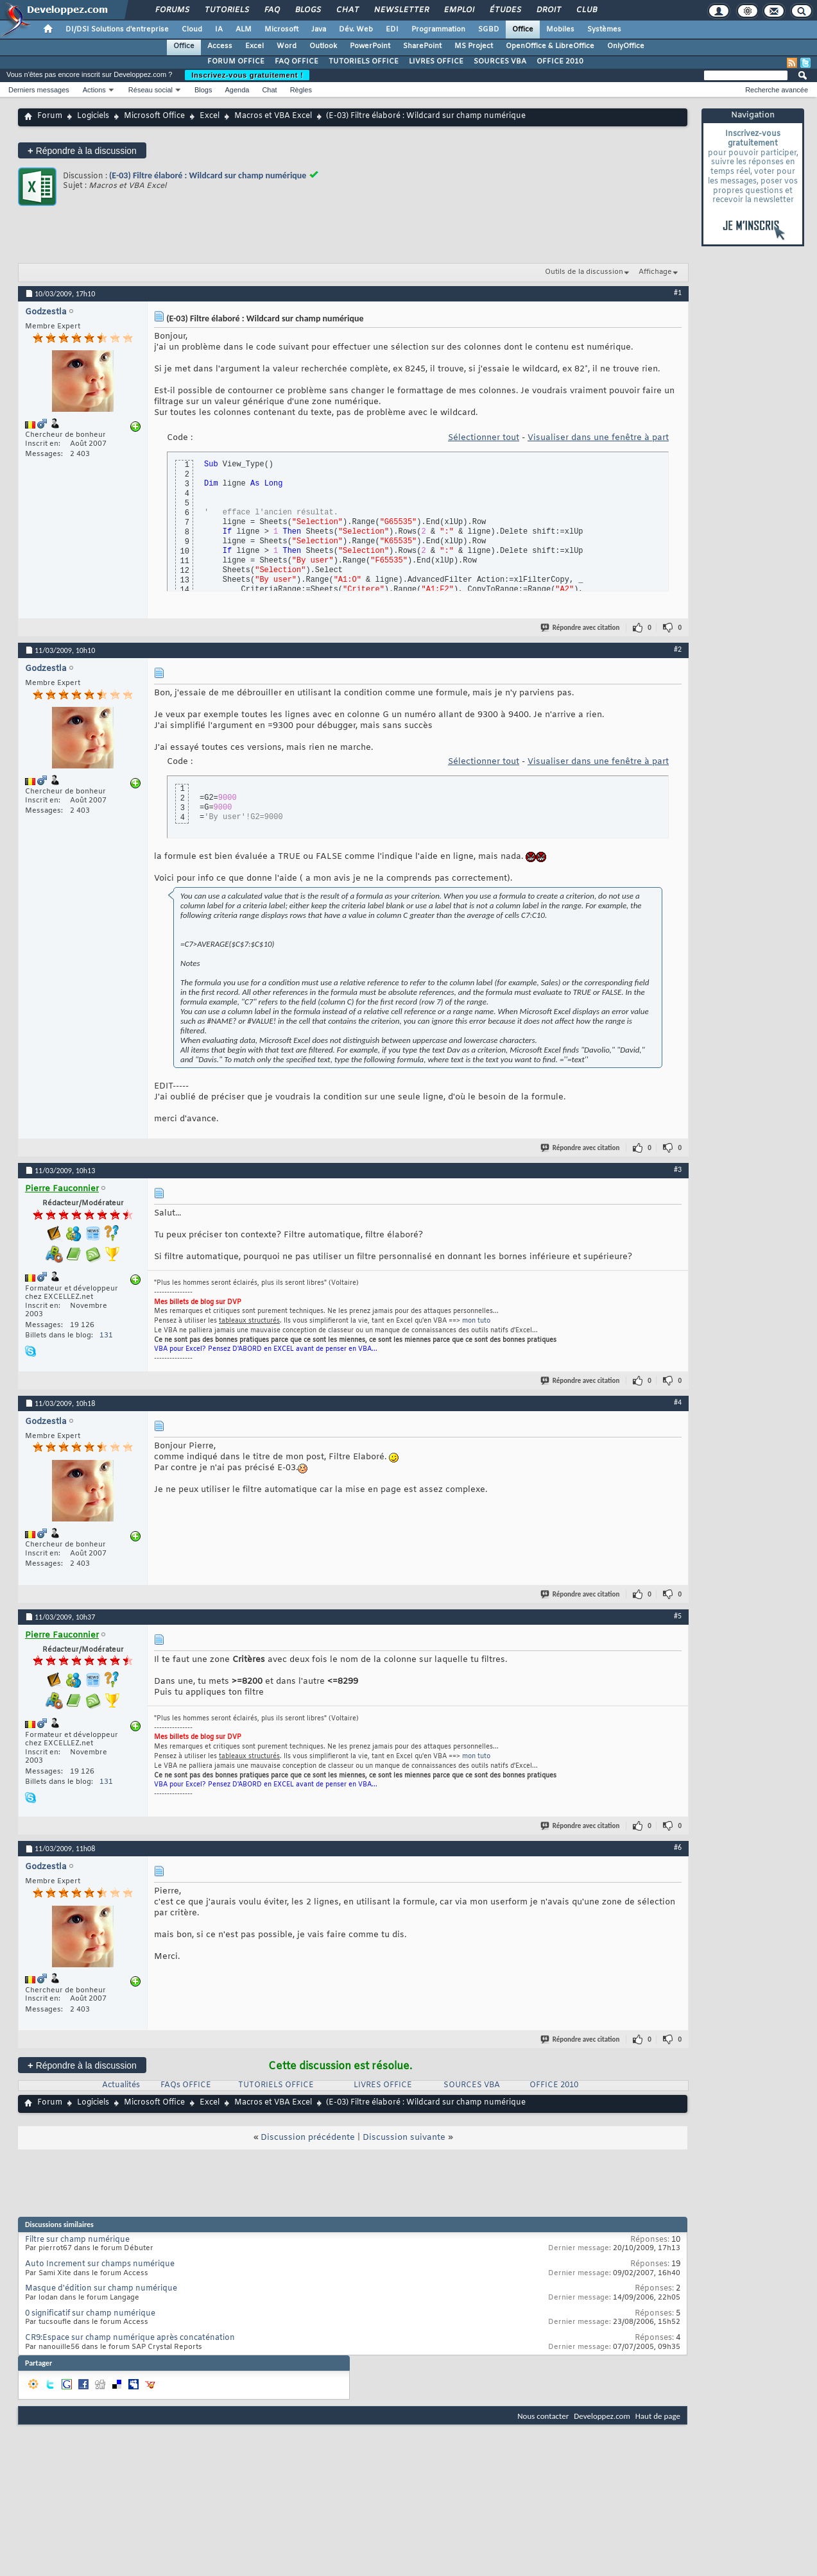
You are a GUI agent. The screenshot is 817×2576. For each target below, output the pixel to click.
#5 (678, 1615)
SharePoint (422, 46)
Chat (346, 10)
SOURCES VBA (500, 61)
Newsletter (400, 10)
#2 (678, 649)
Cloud (192, 29)
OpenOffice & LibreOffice (550, 46)
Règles (301, 90)
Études (505, 10)
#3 (678, 1169)
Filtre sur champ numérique (77, 2240)
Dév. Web (356, 29)
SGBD (488, 29)
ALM (244, 29)
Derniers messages (38, 90)
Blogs (307, 10)
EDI (392, 29)
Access (219, 46)
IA (219, 29)
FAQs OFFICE (185, 2085)
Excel (254, 46)
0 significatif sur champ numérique (90, 2314)
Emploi (458, 10)
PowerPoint (370, 46)
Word (287, 46)
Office (522, 29)
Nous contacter (543, 2416)
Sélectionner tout (483, 437)
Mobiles (560, 29)
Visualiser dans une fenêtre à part (598, 437)
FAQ (271, 10)
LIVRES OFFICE (436, 61)
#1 (678, 292)
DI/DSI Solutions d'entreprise (117, 29)
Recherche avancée (776, 90)
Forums (171, 10)
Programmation (438, 29)
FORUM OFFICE (235, 61)
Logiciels (93, 116)
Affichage (655, 271)
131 (106, 1335)
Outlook (323, 46)
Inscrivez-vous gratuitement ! (247, 75)
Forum (49, 116)
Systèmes (604, 29)
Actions (94, 90)
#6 (678, 1847)
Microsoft (281, 29)
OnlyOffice (625, 46)
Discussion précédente (308, 2137)
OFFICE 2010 (560, 61)
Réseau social (150, 90)
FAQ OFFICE (296, 61)
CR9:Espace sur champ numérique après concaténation (130, 2338)
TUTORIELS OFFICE (364, 61)
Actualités (121, 2085)
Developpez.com (602, 2416)
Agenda (237, 90)
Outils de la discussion (584, 271)
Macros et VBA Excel (273, 116)
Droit (548, 10)
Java (318, 29)
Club (586, 10)
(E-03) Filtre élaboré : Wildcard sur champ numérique (207, 175)
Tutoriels (226, 10)
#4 (678, 1402)
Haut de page (657, 2416)
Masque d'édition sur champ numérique (101, 2289)
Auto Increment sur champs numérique (100, 2264)
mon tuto (476, 1321)
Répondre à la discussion (82, 150)
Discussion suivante (404, 2137)
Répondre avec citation (581, 627)
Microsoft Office (154, 116)
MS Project (473, 46)
